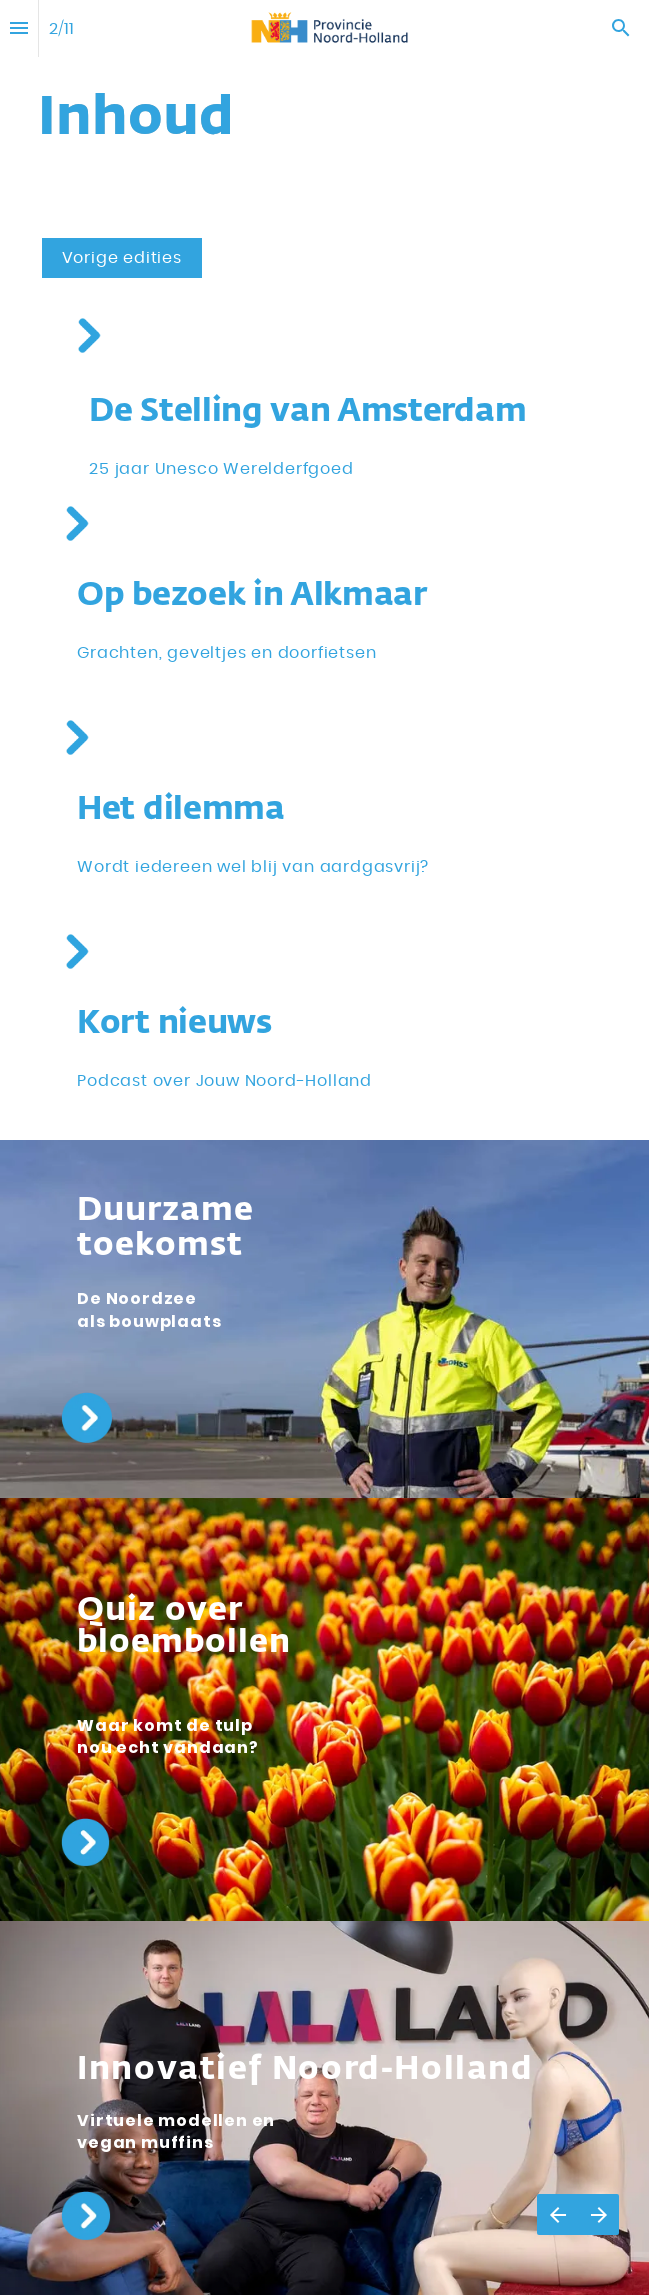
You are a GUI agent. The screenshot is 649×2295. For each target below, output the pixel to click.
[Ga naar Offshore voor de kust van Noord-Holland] (170, 1229)
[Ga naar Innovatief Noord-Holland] (305, 2070)
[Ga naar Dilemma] (76, 737)
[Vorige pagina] (557, 2214)
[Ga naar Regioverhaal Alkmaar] (76, 523)
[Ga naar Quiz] (184, 1643)
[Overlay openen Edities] (122, 258)
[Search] (621, 28)
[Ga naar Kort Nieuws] (76, 951)
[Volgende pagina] (598, 2214)
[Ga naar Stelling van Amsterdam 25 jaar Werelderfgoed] (88, 335)
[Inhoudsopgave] (19, 28)
